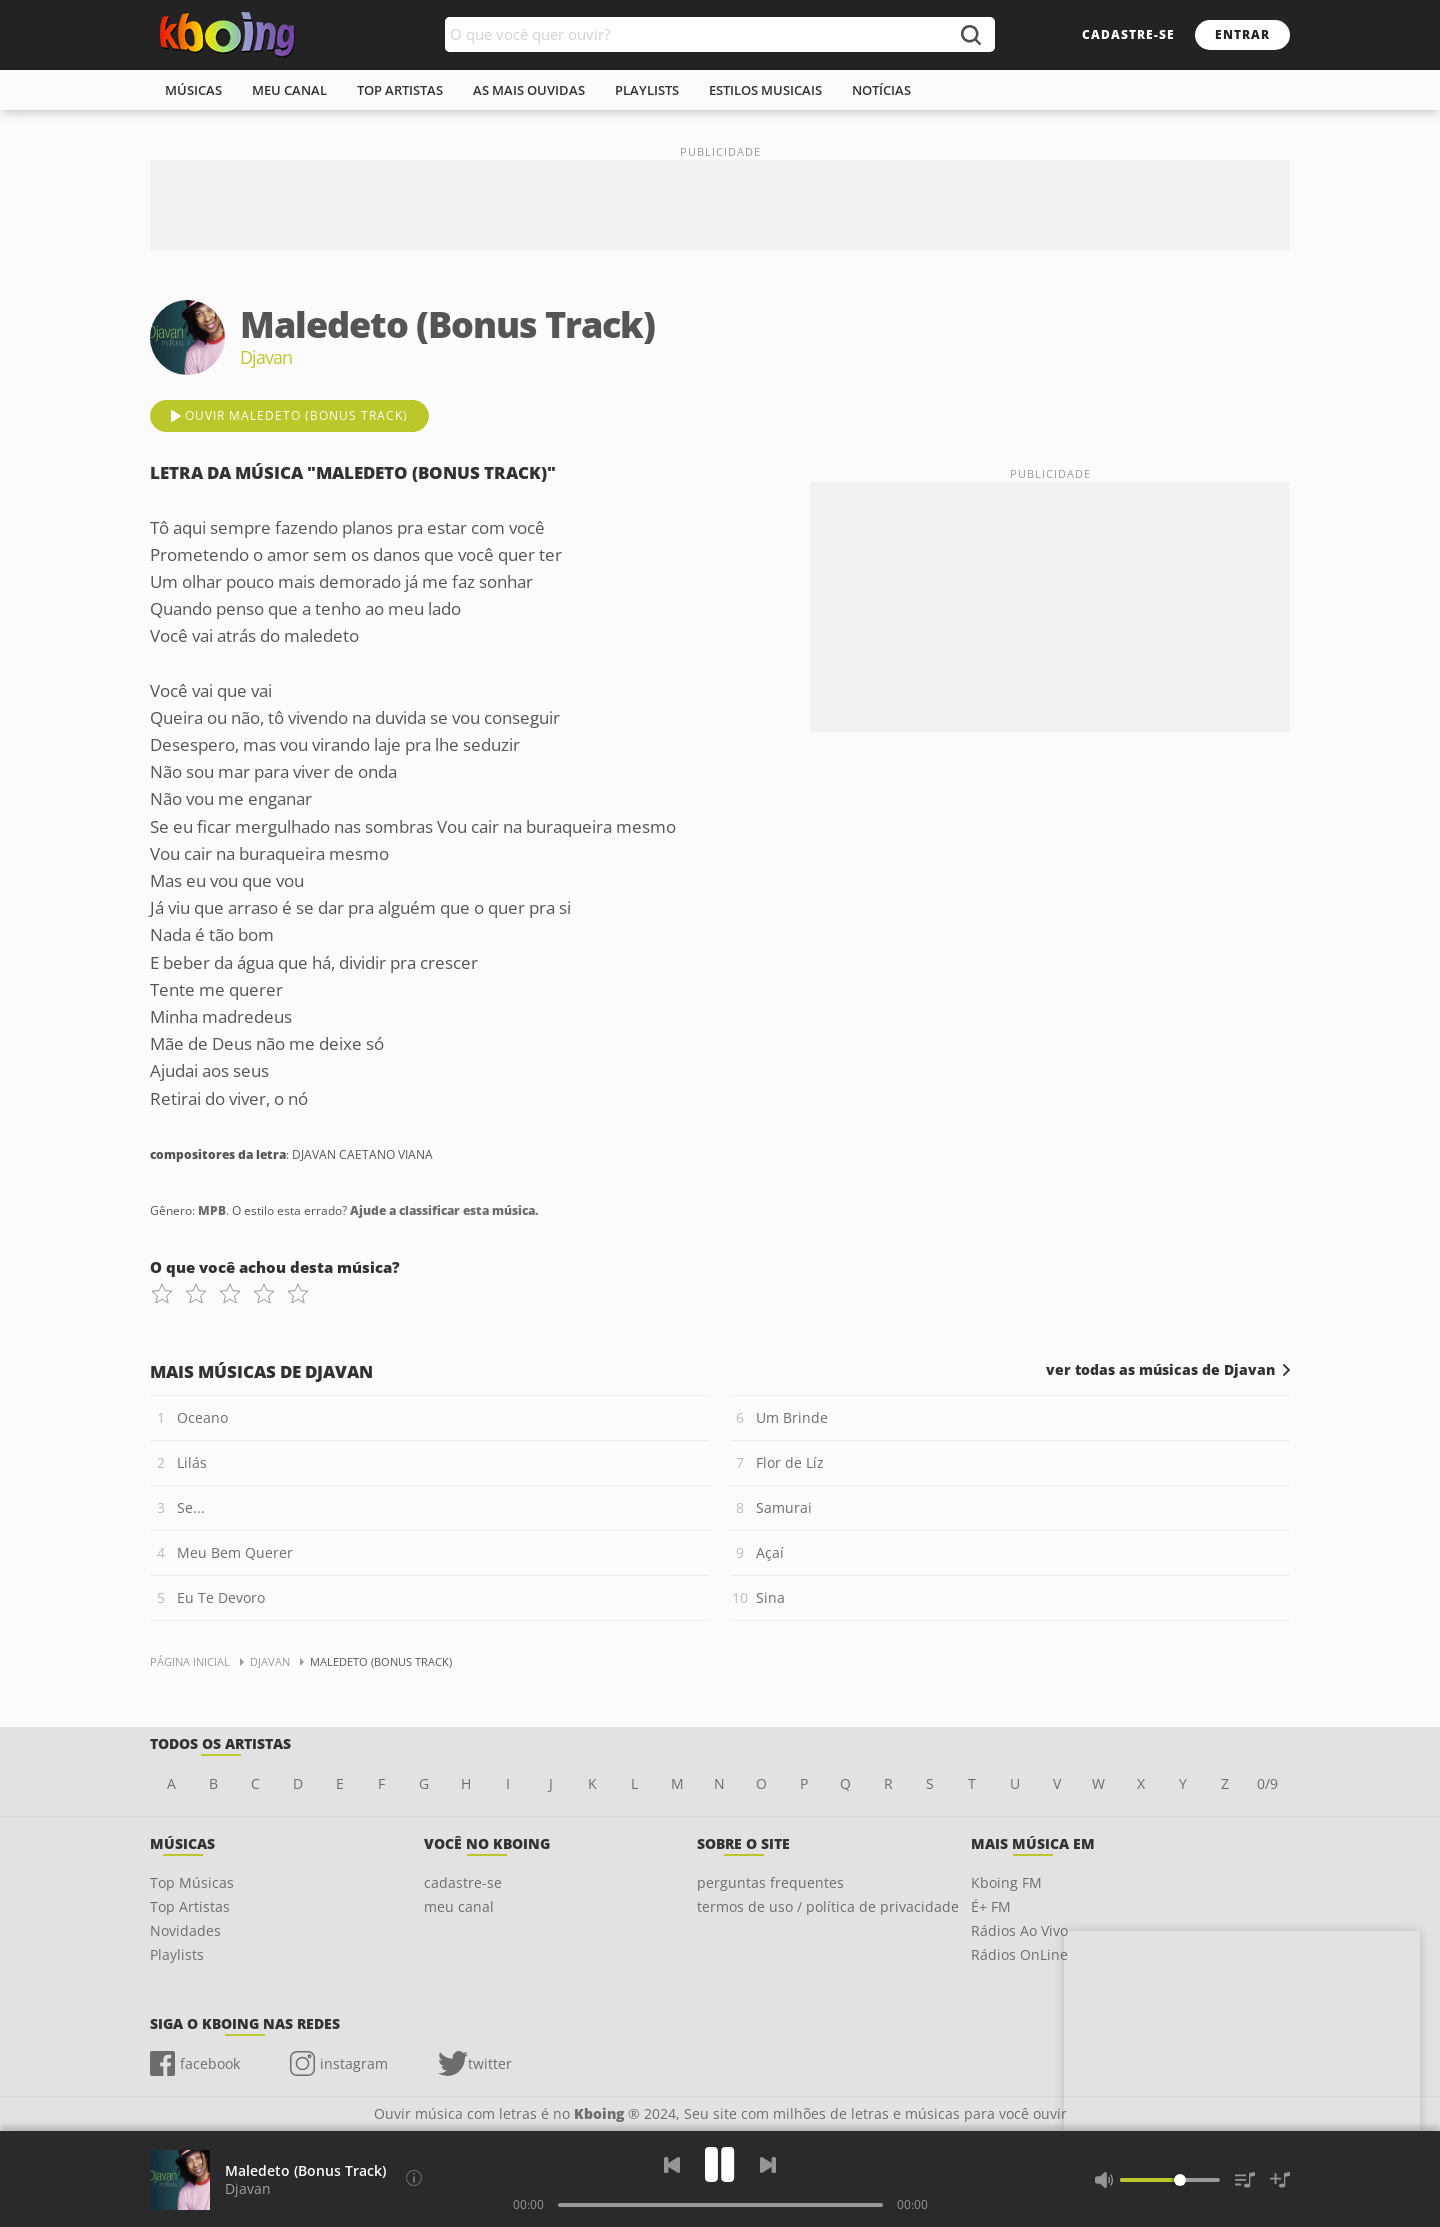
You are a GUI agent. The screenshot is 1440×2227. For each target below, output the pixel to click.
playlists (647, 90)
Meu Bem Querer (235, 1552)
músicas (193, 90)
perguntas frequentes (770, 1882)
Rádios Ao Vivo (1019, 1930)
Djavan (248, 2188)
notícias (881, 90)
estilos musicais (765, 90)
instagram (354, 2063)
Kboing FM (1006, 1882)
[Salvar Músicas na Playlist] (1280, 2180)
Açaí (770, 1552)
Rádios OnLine (1019, 1954)
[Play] (720, 2164)
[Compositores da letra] (414, 2178)
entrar (1242, 34)
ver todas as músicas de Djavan (1160, 1370)
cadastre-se (1128, 34)
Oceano (202, 1417)
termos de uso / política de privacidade (828, 1906)
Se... (191, 1507)
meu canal (289, 90)
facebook (210, 2063)
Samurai (784, 1507)
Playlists (177, 1954)
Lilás (192, 1462)
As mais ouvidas (529, 90)
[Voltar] (672, 2165)
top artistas (400, 90)
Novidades (185, 1930)
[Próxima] (768, 2165)
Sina (770, 1597)
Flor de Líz (790, 1462)
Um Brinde (792, 1417)
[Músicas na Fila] (1245, 2180)
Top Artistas (190, 1906)
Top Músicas (192, 1882)
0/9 (1267, 1783)
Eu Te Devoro (221, 1597)
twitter (490, 2063)
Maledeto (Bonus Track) (305, 2170)
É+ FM (991, 1906)
